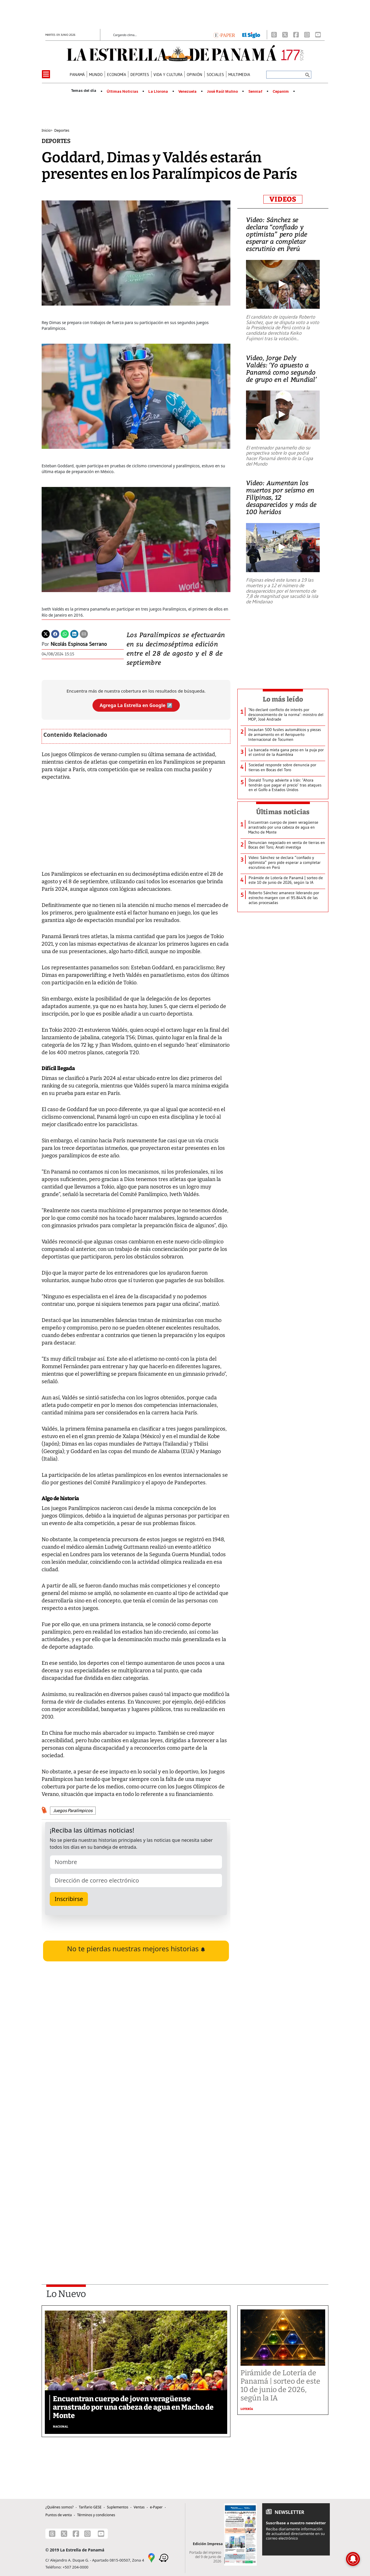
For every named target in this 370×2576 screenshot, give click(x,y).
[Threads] (274, 34)
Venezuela (187, 91)
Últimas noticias (283, 812)
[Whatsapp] (65, 633)
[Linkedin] (74, 633)
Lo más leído (283, 699)
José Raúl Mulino (222, 91)
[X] (285, 34)
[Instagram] (306, 34)
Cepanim (281, 91)
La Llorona (158, 91)
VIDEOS (282, 199)
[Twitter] (46, 633)
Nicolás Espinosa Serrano (79, 644)
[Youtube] (317, 34)
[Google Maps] (151, 2557)
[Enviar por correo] (84, 633)
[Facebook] (296, 34)
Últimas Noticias (122, 91)
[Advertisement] (136, 2194)
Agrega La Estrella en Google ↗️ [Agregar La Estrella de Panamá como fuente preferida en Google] (136, 705)
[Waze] (163, 2557)
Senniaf (255, 91)
